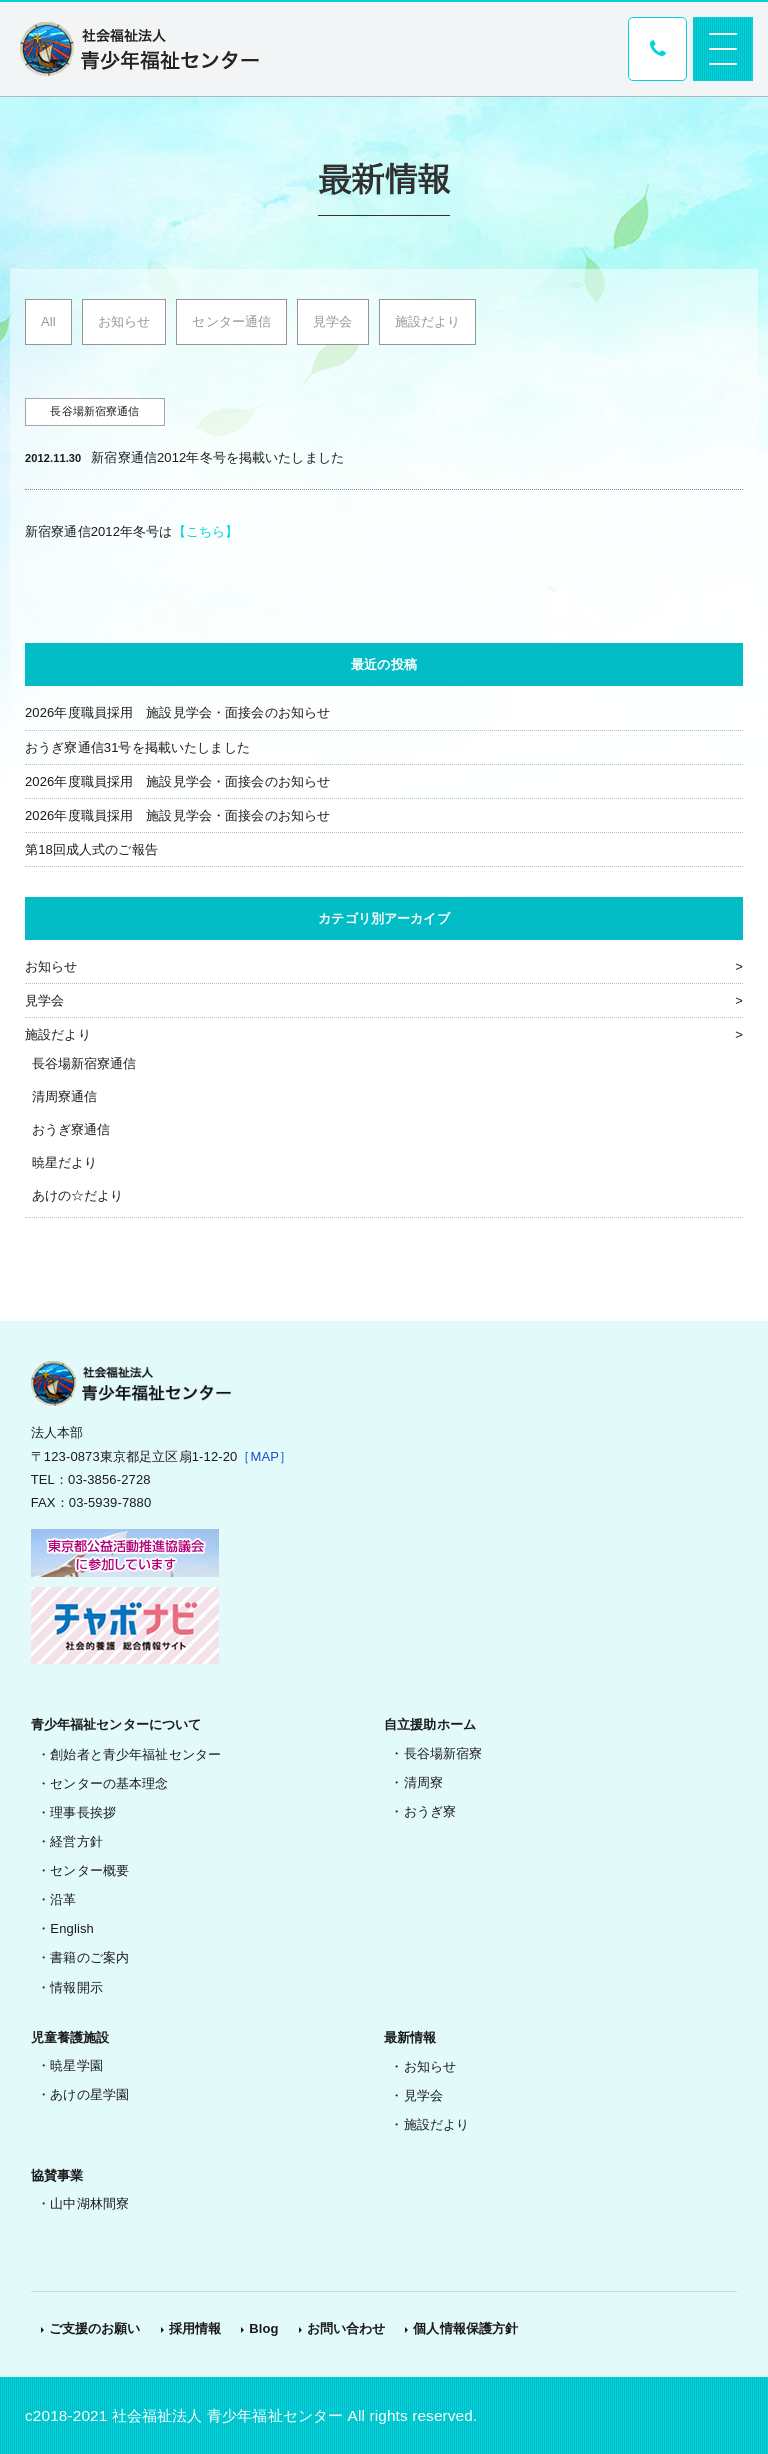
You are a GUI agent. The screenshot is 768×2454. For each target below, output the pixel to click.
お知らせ (124, 321)
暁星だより (65, 1162)
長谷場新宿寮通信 (84, 1063)
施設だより (428, 321)
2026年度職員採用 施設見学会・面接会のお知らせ (177, 712)
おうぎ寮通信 (71, 1129)
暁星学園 (76, 2065)
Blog (263, 2328)
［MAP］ (264, 1456)
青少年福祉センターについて (116, 1724)
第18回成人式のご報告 (91, 849)
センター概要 (89, 1870)
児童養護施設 (70, 2037)
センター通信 (231, 321)
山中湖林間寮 (89, 2203)
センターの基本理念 (109, 1783)
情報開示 (76, 1987)
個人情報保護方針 (465, 2328)
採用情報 (195, 2328)
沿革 (63, 1899)
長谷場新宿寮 (443, 1753)
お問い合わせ (346, 2328)
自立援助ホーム (430, 1724)
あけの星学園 (89, 2094)
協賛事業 (57, 2175)
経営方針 (76, 1841)
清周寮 (423, 1782)
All (48, 321)
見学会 (332, 321)
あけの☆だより (78, 1195)
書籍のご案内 (89, 1957)
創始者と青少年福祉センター (135, 1754)
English (72, 1928)
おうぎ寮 (430, 1811)
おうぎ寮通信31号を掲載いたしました (137, 747)
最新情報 (410, 2037)
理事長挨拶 (83, 1812)
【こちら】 (206, 531)
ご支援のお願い (95, 2328)
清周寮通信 (65, 1096)
